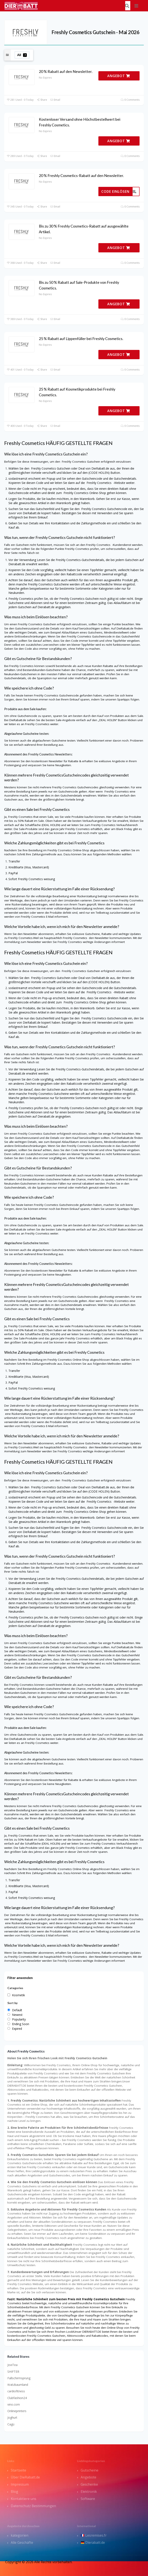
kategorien (19, 2535)
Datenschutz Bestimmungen (33, 2506)
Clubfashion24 (17, 2398)
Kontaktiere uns (23, 2498)
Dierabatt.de (93, 2542)
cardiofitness (16, 2391)
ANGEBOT (118, 76)
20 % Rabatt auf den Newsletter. (65, 71)
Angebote (88, 2477)
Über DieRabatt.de (25, 2477)
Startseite (18, 2470)
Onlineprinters (16, 2411)
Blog (14, 2491)
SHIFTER (13, 2372)
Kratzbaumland (17, 2385)
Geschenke (89, 2484)
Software (88, 2498)
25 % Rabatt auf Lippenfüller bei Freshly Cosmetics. (81, 338)
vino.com (13, 2404)
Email (55, 100)
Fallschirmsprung (18, 2378)
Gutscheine (89, 2470)
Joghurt (12, 2417)
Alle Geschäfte (22, 2542)
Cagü (10, 2424)
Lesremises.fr (94, 2535)
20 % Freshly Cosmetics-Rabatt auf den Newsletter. (81, 175)
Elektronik (89, 2491)
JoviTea (12, 2365)
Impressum (20, 2484)
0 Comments (130, 100)
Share (42, 100)
